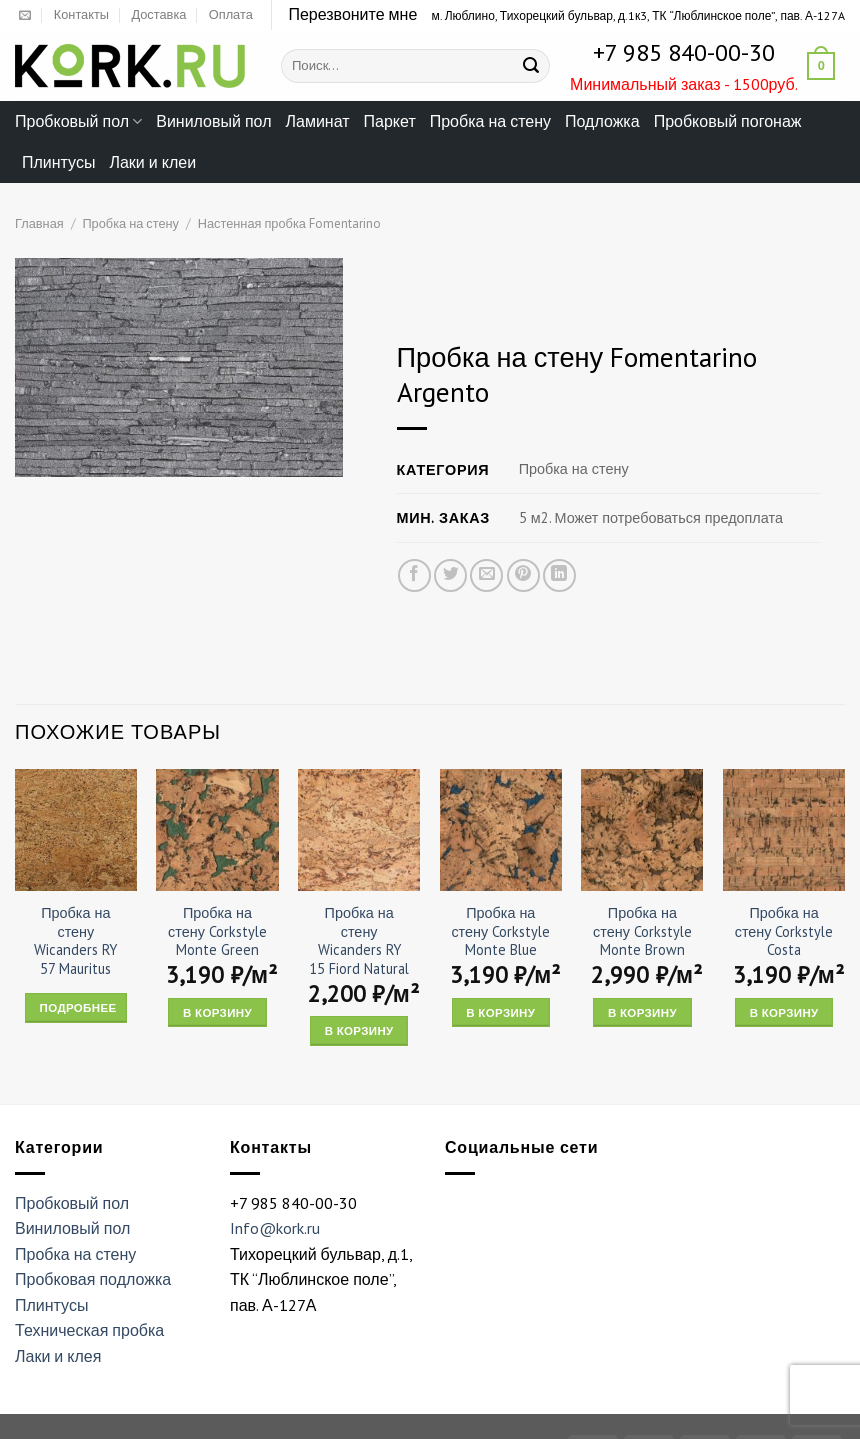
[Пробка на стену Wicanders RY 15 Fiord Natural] (359, 830)
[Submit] (532, 66)
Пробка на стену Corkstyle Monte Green (217, 931)
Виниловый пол (213, 121)
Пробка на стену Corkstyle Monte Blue (500, 931)
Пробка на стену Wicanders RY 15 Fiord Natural (359, 941)
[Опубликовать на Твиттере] (451, 575)
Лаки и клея (58, 1356)
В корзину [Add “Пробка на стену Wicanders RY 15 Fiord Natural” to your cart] (359, 1030)
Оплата (231, 14)
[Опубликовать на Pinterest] (523, 575)
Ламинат (318, 121)
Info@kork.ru (275, 1228)
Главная (39, 223)
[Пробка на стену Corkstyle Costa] (784, 830)
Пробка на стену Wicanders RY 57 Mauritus (75, 941)
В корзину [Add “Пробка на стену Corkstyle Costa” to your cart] (784, 1012)
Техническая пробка (89, 1330)
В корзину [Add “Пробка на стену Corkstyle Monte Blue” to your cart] (500, 1012)
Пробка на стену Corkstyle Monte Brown (642, 931)
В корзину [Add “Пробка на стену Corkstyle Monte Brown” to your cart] (642, 1012)
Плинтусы (58, 162)
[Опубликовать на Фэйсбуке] (414, 575)
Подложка (602, 121)
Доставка (158, 14)
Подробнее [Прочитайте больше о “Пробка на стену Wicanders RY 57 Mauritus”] (78, 1007)
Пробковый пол (78, 121)
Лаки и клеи (152, 162)
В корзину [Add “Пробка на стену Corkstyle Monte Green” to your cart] (217, 1012)
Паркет (390, 121)
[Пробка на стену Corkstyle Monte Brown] (642, 830)
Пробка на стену (490, 121)
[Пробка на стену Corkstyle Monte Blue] (501, 830)
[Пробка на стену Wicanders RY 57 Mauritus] (76, 830)
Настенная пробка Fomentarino (289, 223)
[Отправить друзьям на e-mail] (487, 575)
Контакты (81, 14)
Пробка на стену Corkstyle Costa (784, 931)
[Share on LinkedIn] (559, 575)
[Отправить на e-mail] (25, 16)
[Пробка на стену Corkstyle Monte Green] (217, 830)
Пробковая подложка (93, 1279)
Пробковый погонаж (728, 121)
